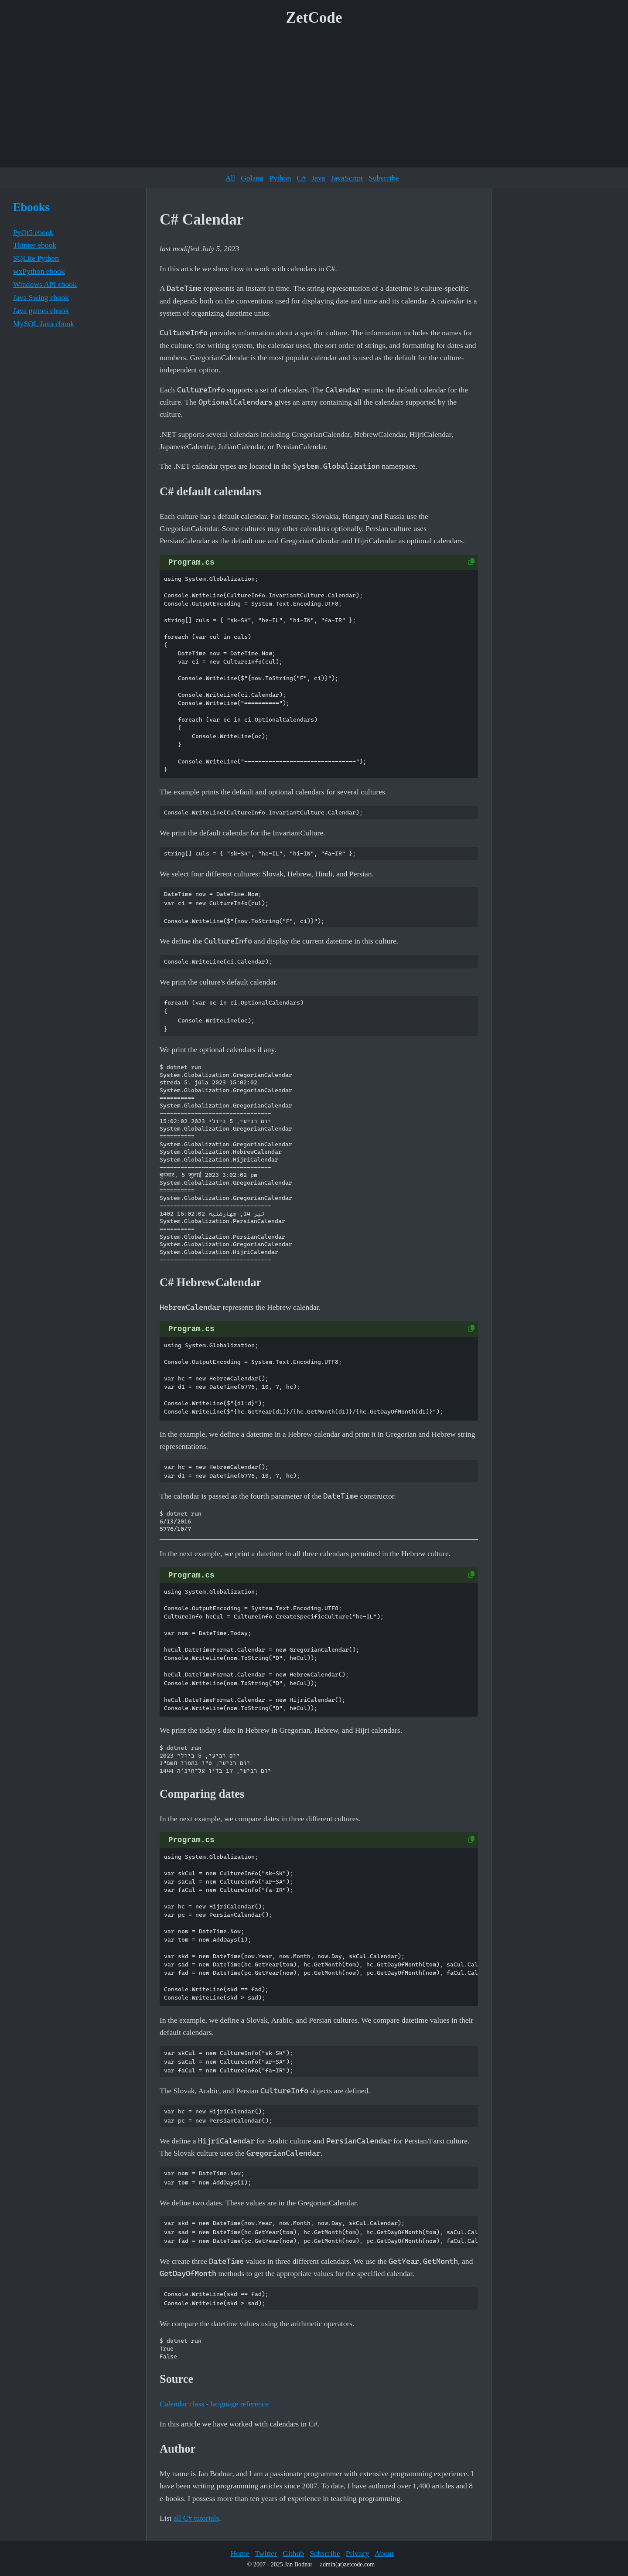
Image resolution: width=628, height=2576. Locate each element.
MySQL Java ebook (43, 323)
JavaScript (347, 178)
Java (318, 178)
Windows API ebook (45, 284)
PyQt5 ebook (33, 232)
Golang (252, 178)
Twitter (266, 2553)
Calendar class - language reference (214, 2403)
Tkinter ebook (34, 245)
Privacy (357, 2553)
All (230, 178)
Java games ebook (41, 310)
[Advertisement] (314, 100)
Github (293, 2553)
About (384, 2553)
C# (301, 178)
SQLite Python (36, 258)
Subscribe (384, 178)
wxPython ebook (39, 271)
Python (280, 178)
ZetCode (314, 17)
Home (239, 2553)
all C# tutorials (196, 2518)
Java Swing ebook (41, 297)
